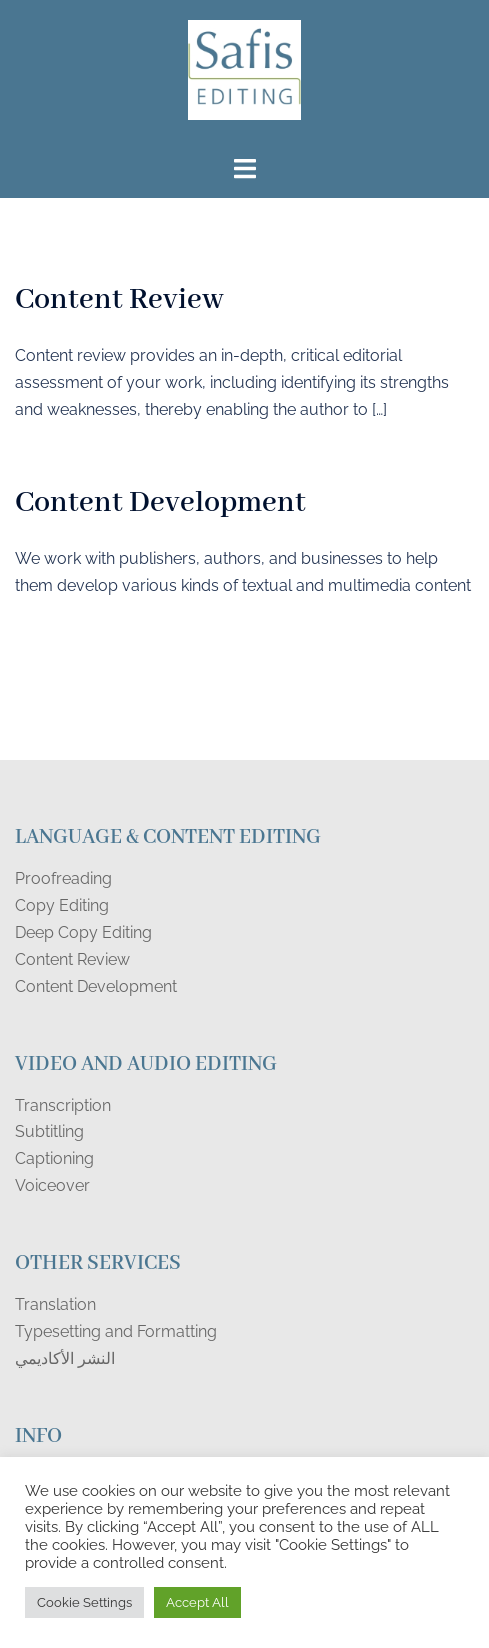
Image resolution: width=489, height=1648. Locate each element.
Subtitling (49, 1131)
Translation (55, 1304)
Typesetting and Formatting (116, 1331)
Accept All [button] (197, 1602)
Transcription (63, 1105)
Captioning (54, 1158)
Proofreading (63, 878)
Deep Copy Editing (83, 932)
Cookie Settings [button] (84, 1602)
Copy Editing (62, 905)
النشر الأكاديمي (65, 1358)
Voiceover (52, 1185)
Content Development (160, 503)
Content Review (119, 300)
